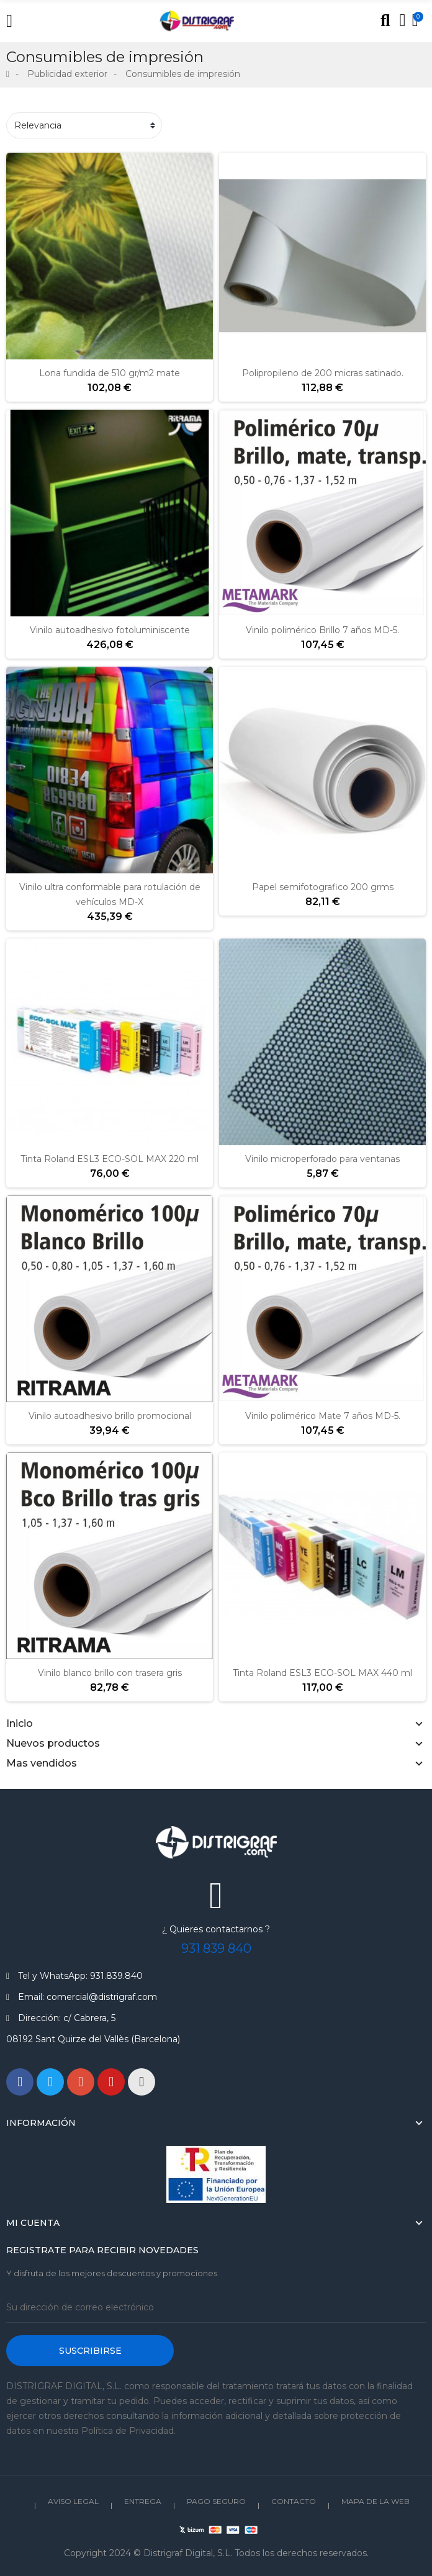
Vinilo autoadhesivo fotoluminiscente (110, 630)
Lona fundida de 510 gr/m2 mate (109, 373)
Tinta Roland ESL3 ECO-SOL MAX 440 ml (322, 1672)
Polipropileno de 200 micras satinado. (322, 373)
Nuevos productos (53, 1743)
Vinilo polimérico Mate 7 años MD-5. (322, 1415)
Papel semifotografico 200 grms (323, 887)
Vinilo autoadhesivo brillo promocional (110, 1415)
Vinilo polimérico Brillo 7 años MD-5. (322, 630)
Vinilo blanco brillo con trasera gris (110, 1672)
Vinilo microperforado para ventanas (322, 1158)
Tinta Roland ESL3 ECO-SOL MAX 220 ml (109, 1158)
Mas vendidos (41, 1763)
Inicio (19, 1723)
